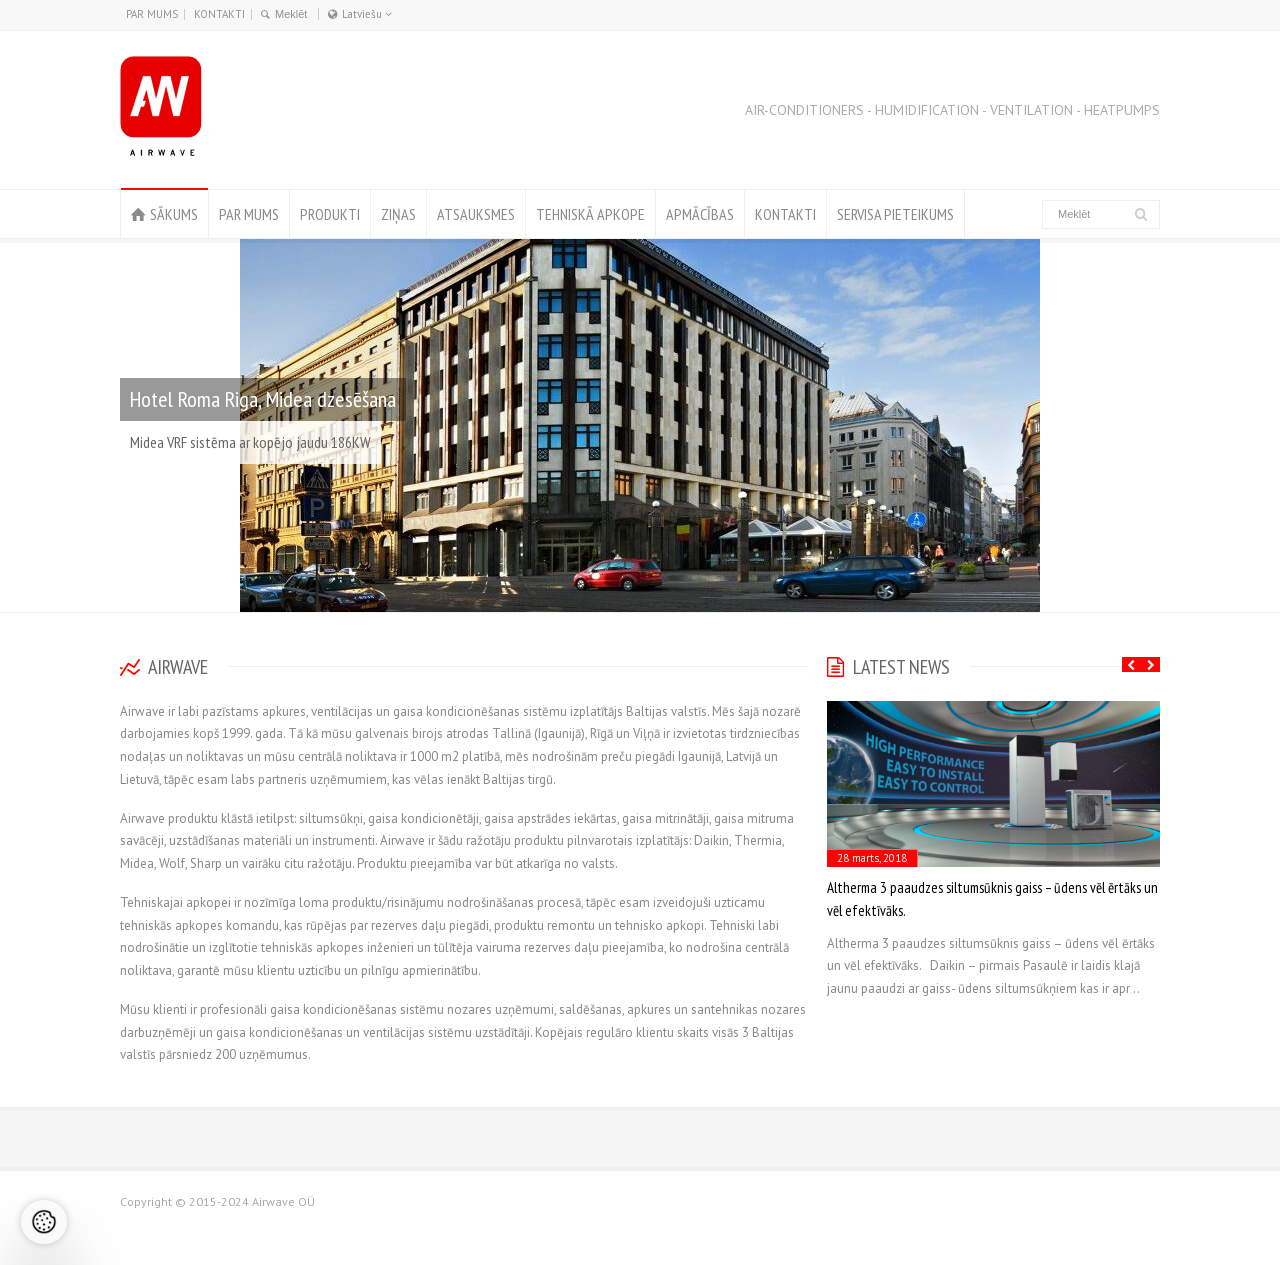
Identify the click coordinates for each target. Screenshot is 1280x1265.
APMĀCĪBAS (700, 214)
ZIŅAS (398, 214)
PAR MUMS (152, 14)
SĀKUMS (174, 214)
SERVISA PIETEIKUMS (895, 214)
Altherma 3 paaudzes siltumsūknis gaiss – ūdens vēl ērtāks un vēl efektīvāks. (992, 899)
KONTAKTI (219, 14)
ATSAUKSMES (476, 214)
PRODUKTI (330, 214)
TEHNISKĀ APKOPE (590, 214)
